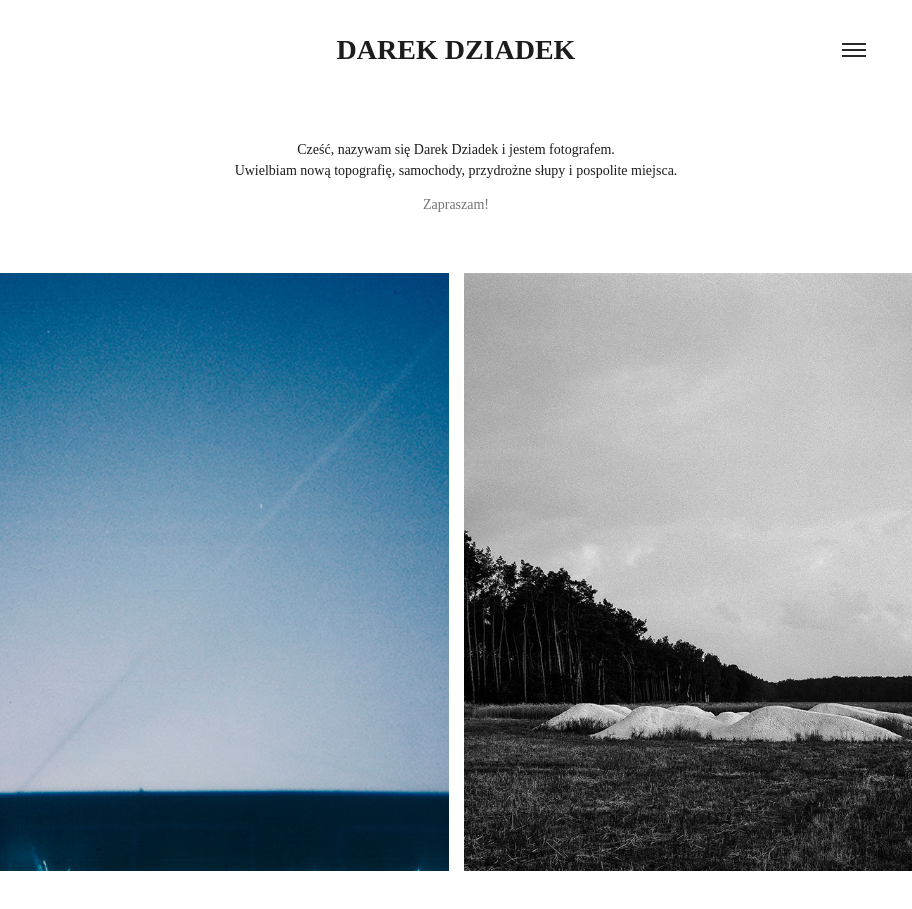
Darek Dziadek (456, 49)
